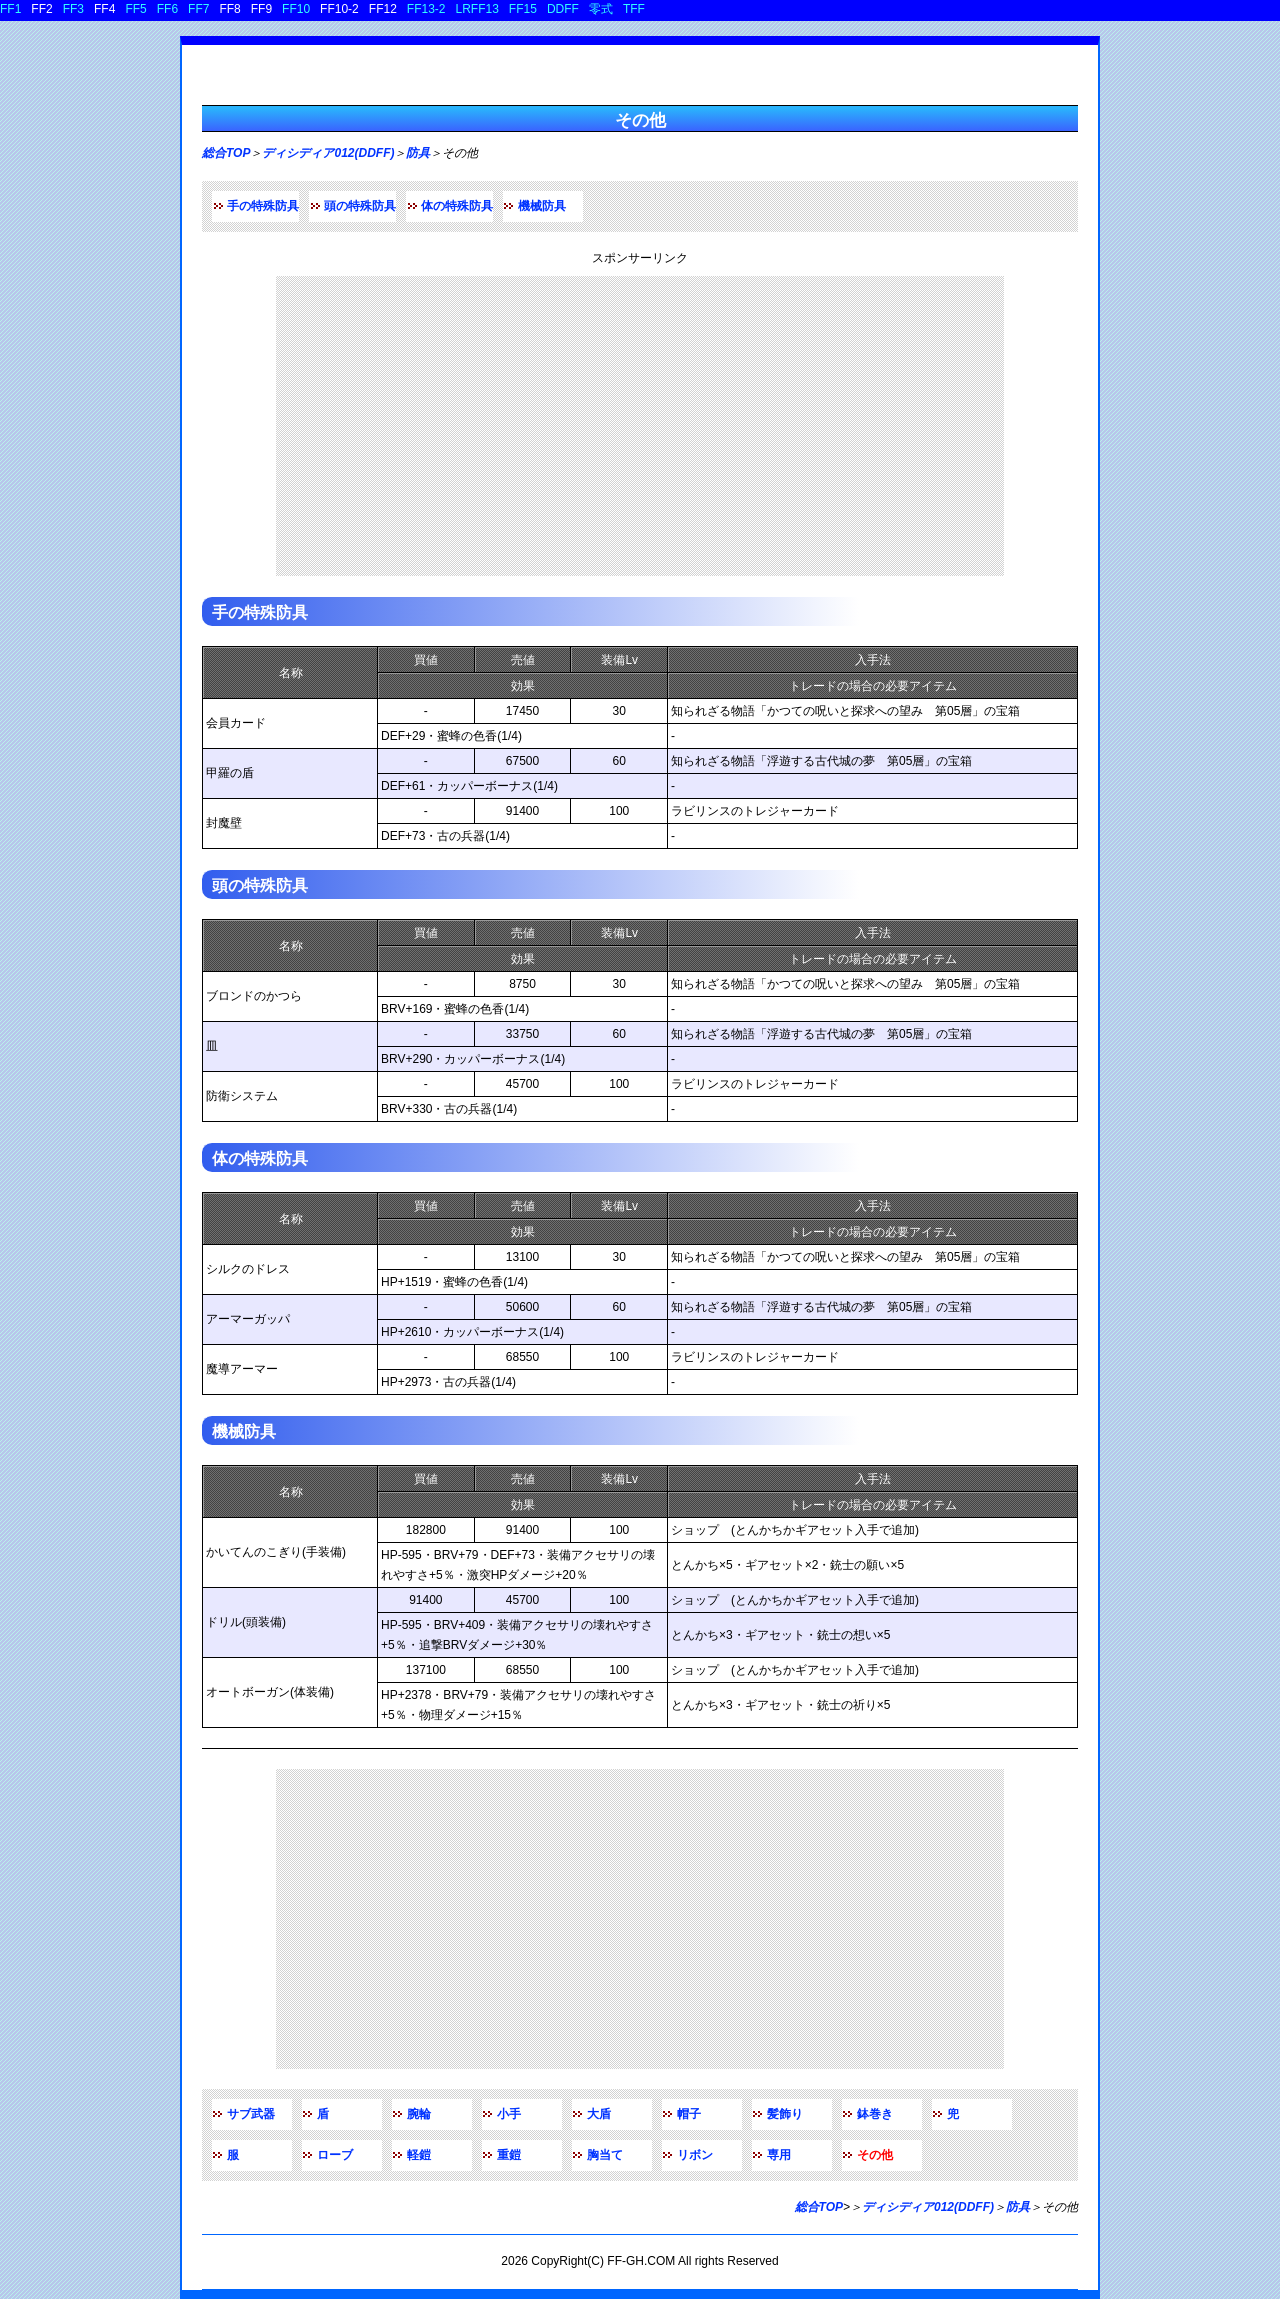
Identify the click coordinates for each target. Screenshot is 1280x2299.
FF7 (198, 9)
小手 (509, 2114)
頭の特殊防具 (360, 206)
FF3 (73, 9)
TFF (634, 9)
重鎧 (509, 2155)
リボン (695, 2155)
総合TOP (226, 153)
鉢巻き (875, 2114)
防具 (418, 153)
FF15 (523, 9)
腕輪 (419, 2114)
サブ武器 (251, 2114)
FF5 (135, 9)
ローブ (335, 2155)
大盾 (599, 2114)
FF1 (10, 9)
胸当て (605, 2155)
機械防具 (542, 206)
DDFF (563, 9)
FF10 (296, 9)
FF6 (167, 9)
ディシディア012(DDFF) (328, 153)
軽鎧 (419, 2155)
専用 (779, 2155)
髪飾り (785, 2114)
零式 (601, 9)
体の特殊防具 (457, 206)
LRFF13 (477, 9)
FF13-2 (426, 9)
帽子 (689, 2114)
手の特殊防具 (263, 206)
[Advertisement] (640, 426)
